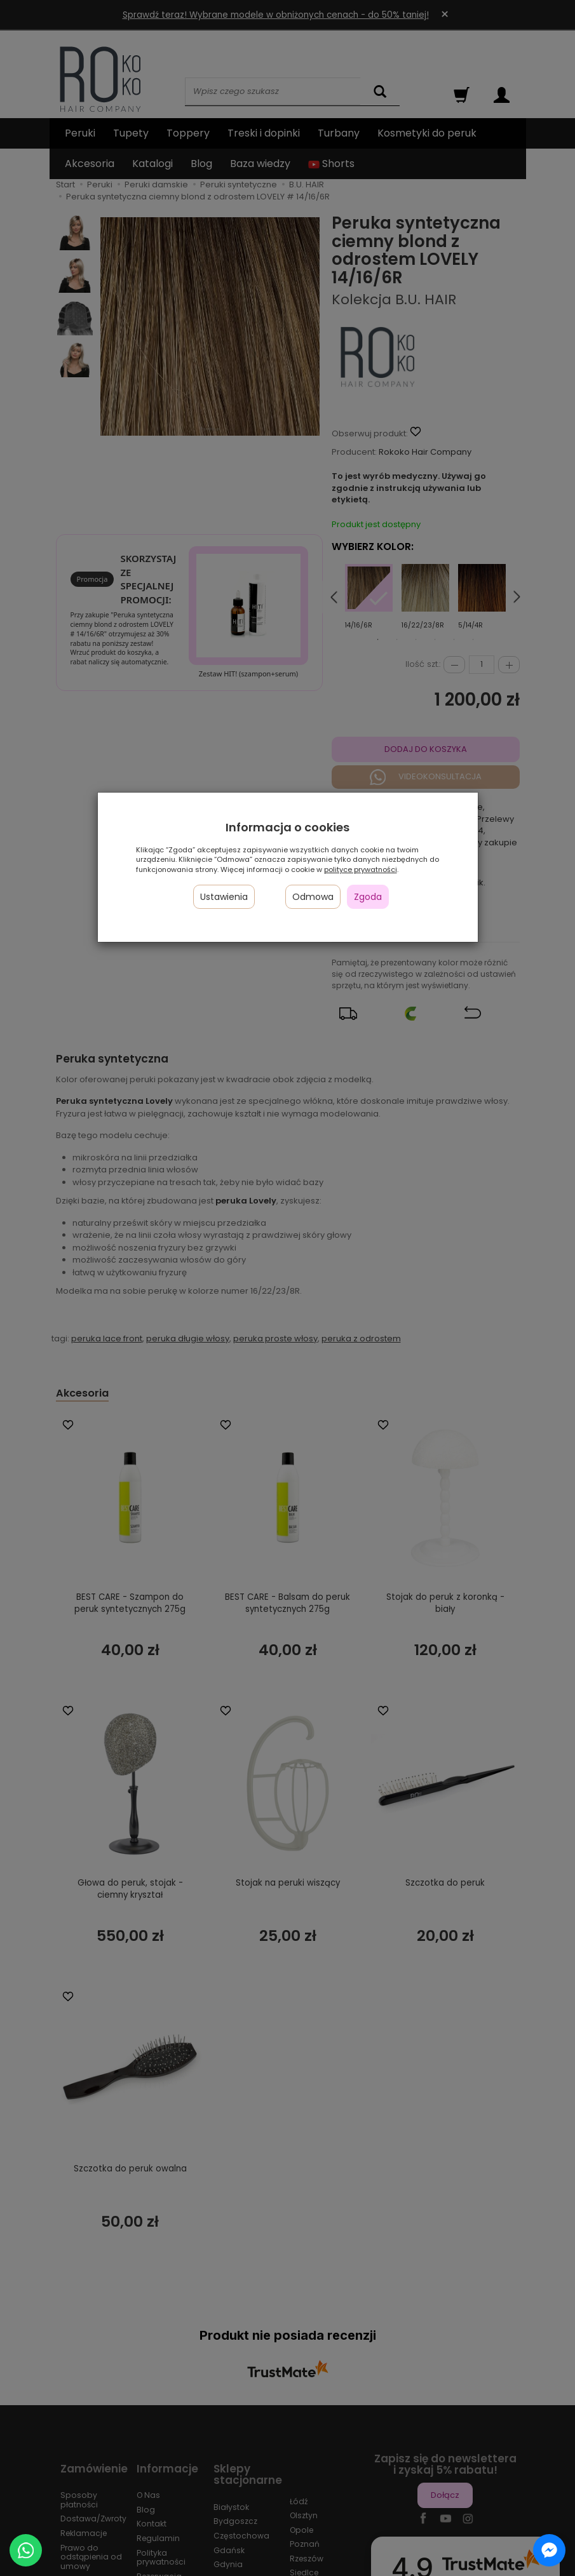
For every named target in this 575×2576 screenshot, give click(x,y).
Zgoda (368, 896)
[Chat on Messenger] (549, 2550)
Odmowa (313, 896)
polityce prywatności (360, 869)
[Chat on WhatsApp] (26, 2550)
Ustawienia (224, 896)
